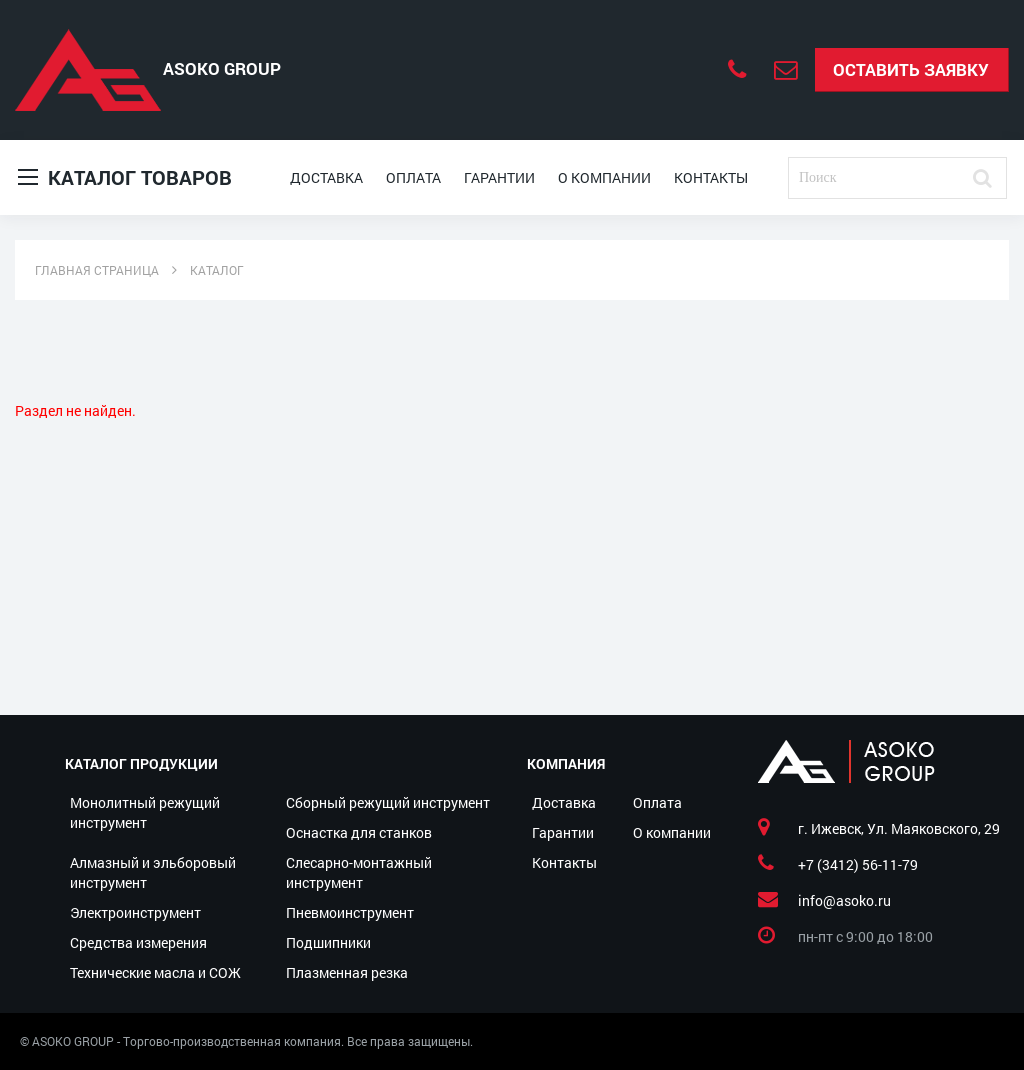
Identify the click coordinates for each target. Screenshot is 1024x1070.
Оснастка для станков (359, 832)
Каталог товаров (125, 177)
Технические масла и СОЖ (155, 972)
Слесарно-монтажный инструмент (359, 872)
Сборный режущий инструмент (388, 802)
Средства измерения (138, 942)
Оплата (413, 177)
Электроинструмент (135, 912)
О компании (604, 177)
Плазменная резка (347, 972)
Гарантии (499, 177)
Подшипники (328, 942)
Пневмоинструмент (350, 912)
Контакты (711, 177)
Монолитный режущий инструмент (145, 812)
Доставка (326, 177)
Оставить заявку (911, 69)
